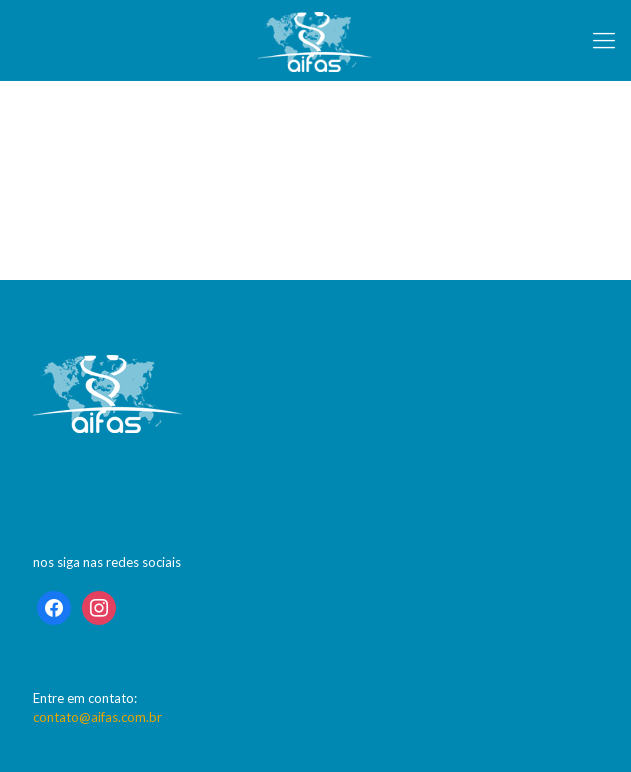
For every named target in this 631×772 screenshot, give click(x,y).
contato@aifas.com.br (97, 717)
